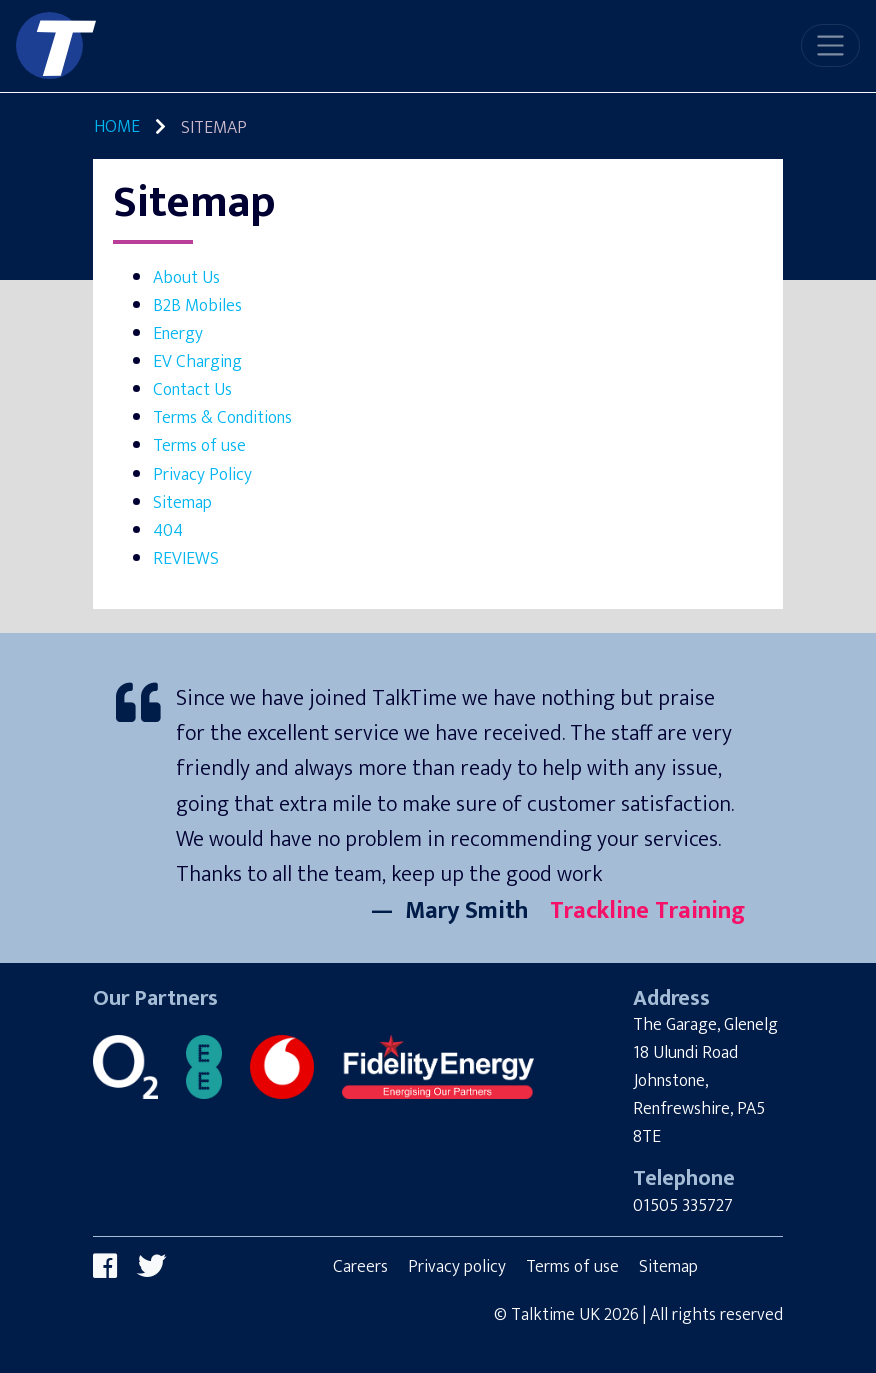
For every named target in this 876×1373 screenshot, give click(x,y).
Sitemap (182, 502)
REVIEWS (186, 558)
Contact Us (192, 389)
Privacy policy (457, 1266)
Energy (178, 333)
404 (168, 530)
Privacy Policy (202, 474)
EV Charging (197, 361)
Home (117, 126)
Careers (360, 1266)
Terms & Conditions (222, 417)
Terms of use (199, 445)
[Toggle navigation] (830, 45)
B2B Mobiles (197, 305)
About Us (186, 277)
